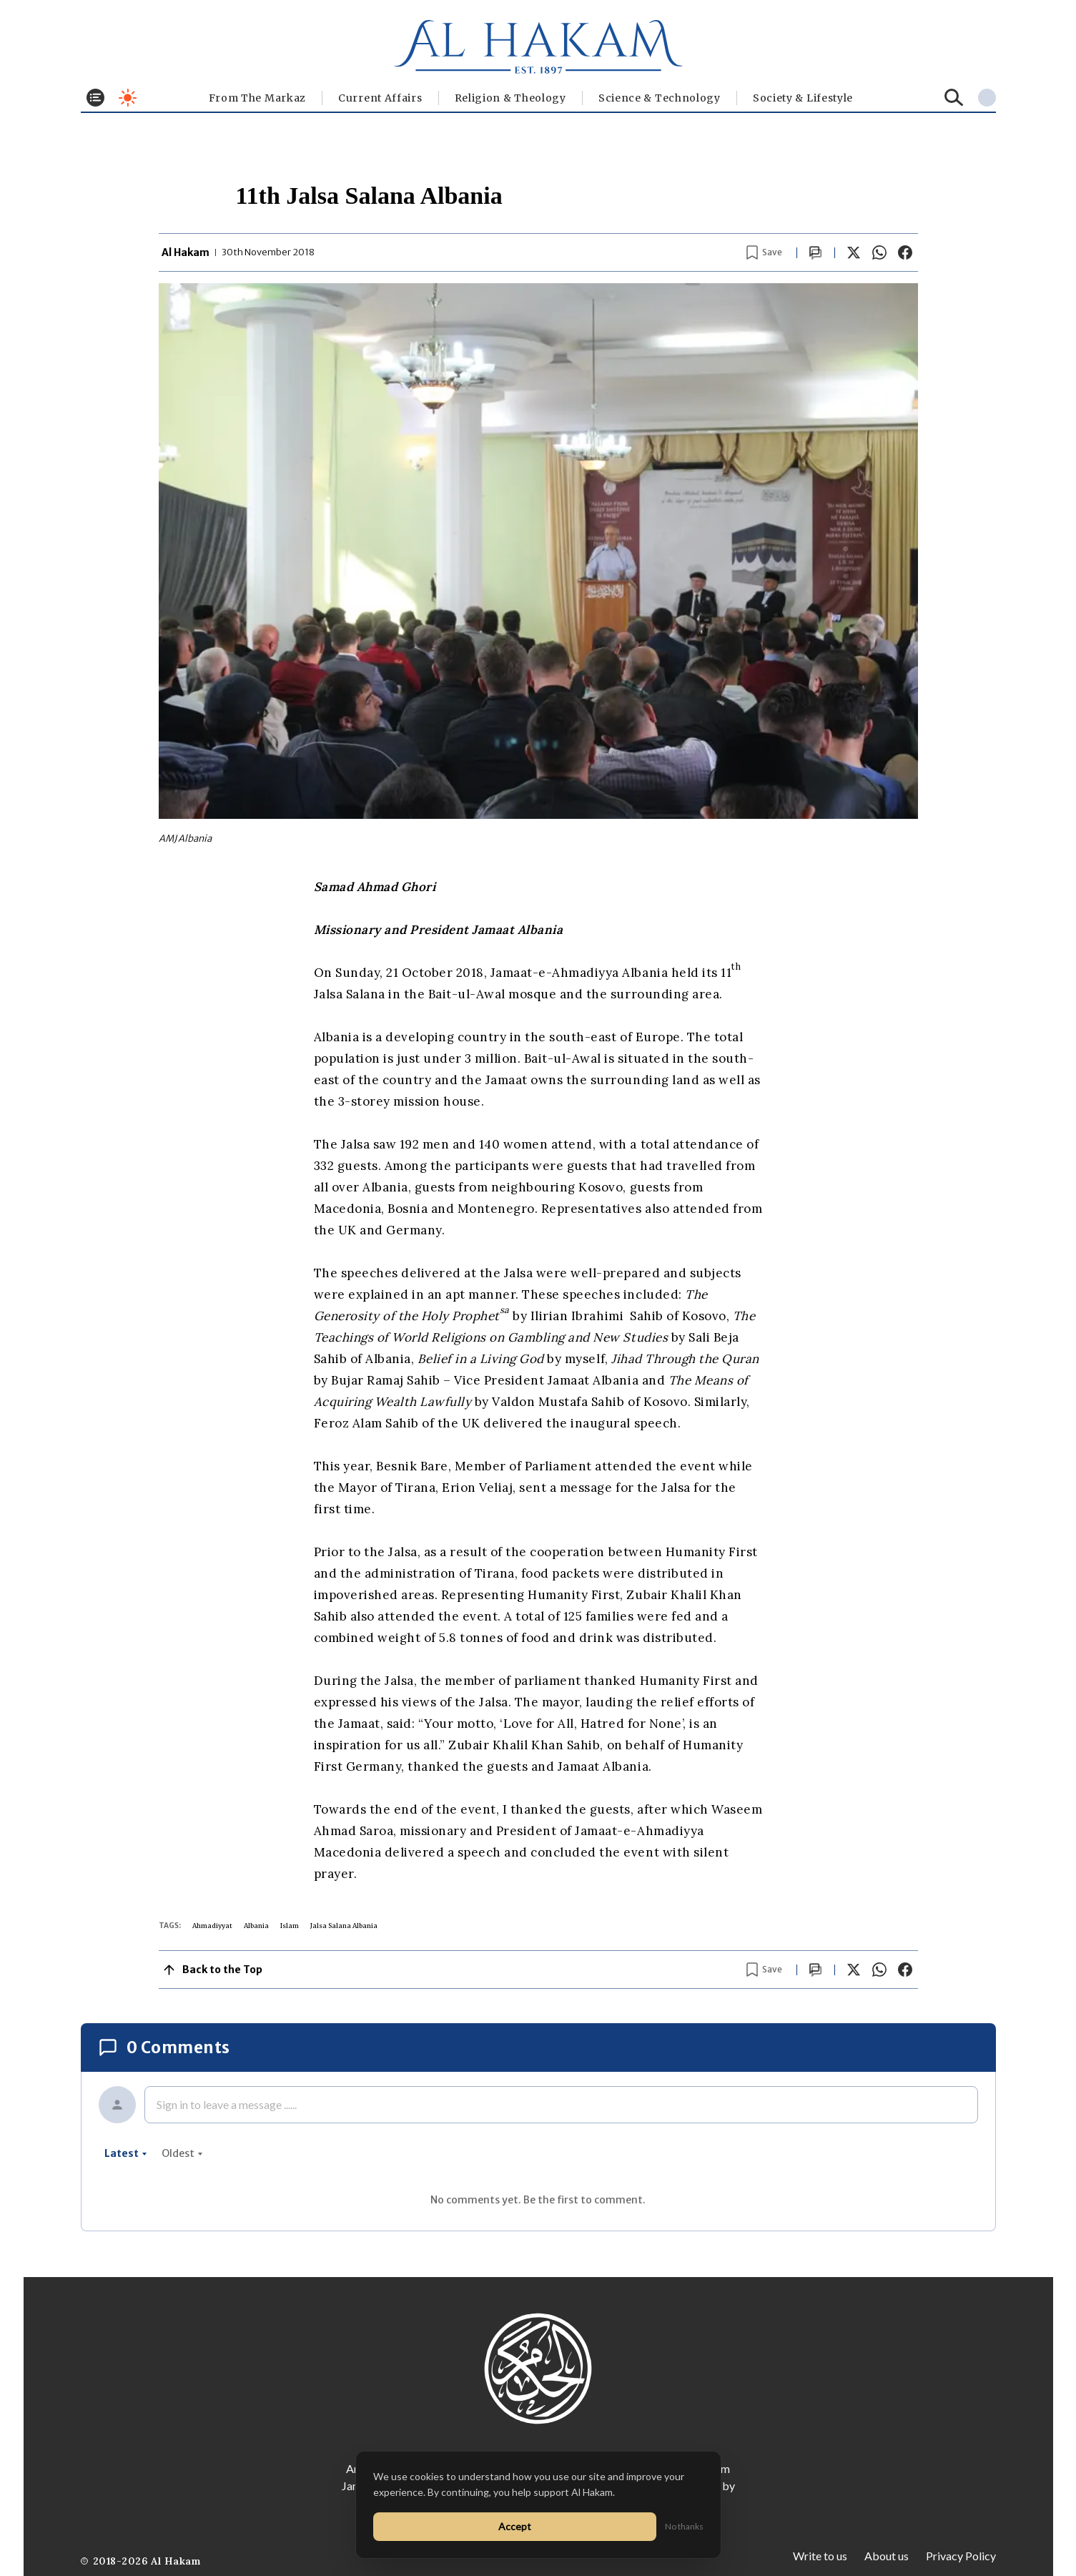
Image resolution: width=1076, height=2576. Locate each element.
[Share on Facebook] (905, 252)
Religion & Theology (510, 98)
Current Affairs (380, 98)
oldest (182, 2153)
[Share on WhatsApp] (879, 252)
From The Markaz (258, 98)
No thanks (684, 2526)
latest (125, 2153)
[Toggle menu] (95, 98)
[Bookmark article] (764, 252)
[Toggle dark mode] (128, 98)
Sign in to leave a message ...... (227, 2104)
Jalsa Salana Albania (343, 1925)
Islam (289, 1925)
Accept (514, 2526)
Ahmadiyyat (212, 1925)
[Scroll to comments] (816, 252)
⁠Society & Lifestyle (803, 98)
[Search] (954, 98)
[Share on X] (854, 252)
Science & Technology (659, 98)
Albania (256, 1925)
